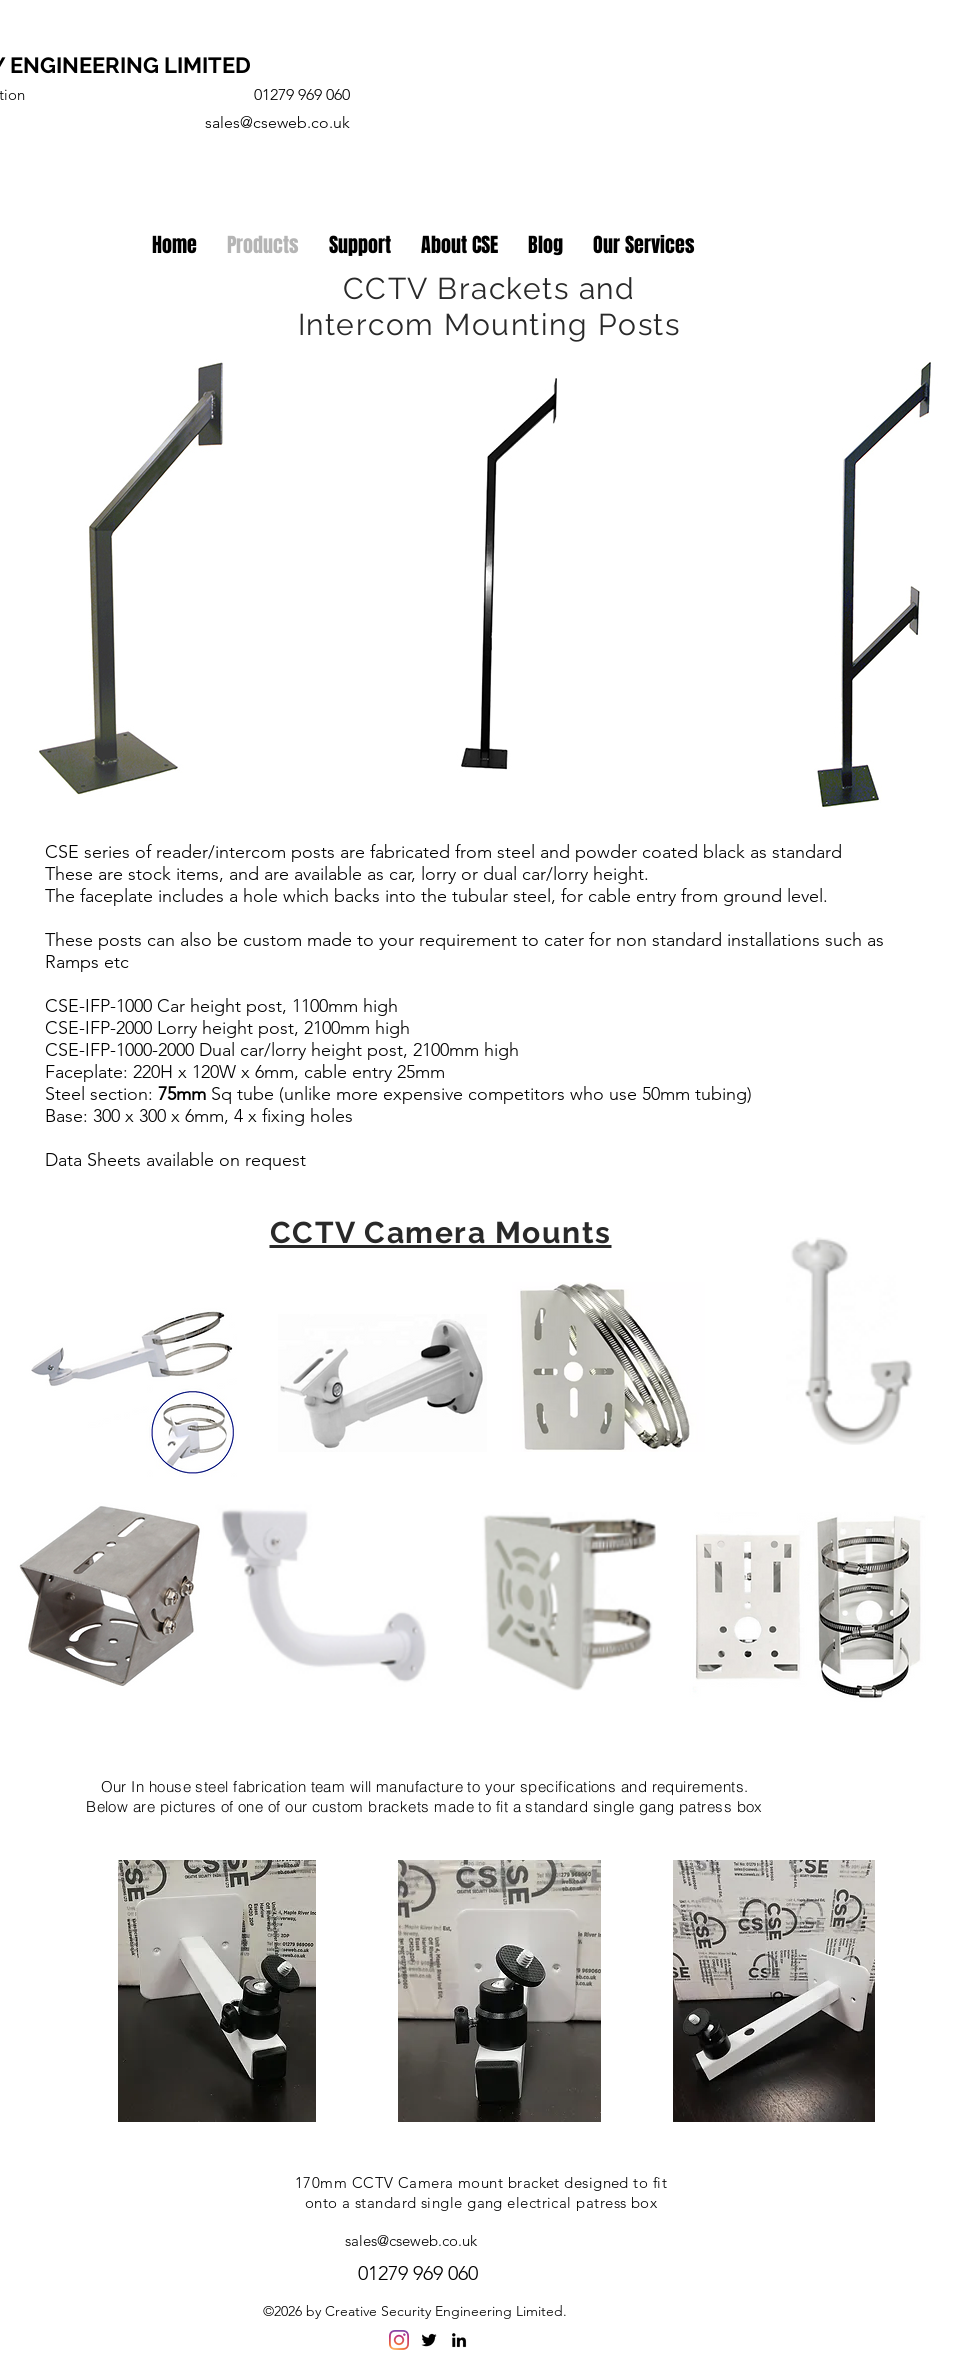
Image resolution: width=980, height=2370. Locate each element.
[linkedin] (459, 2340)
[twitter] (429, 2340)
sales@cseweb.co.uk (277, 122)
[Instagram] (399, 2340)
